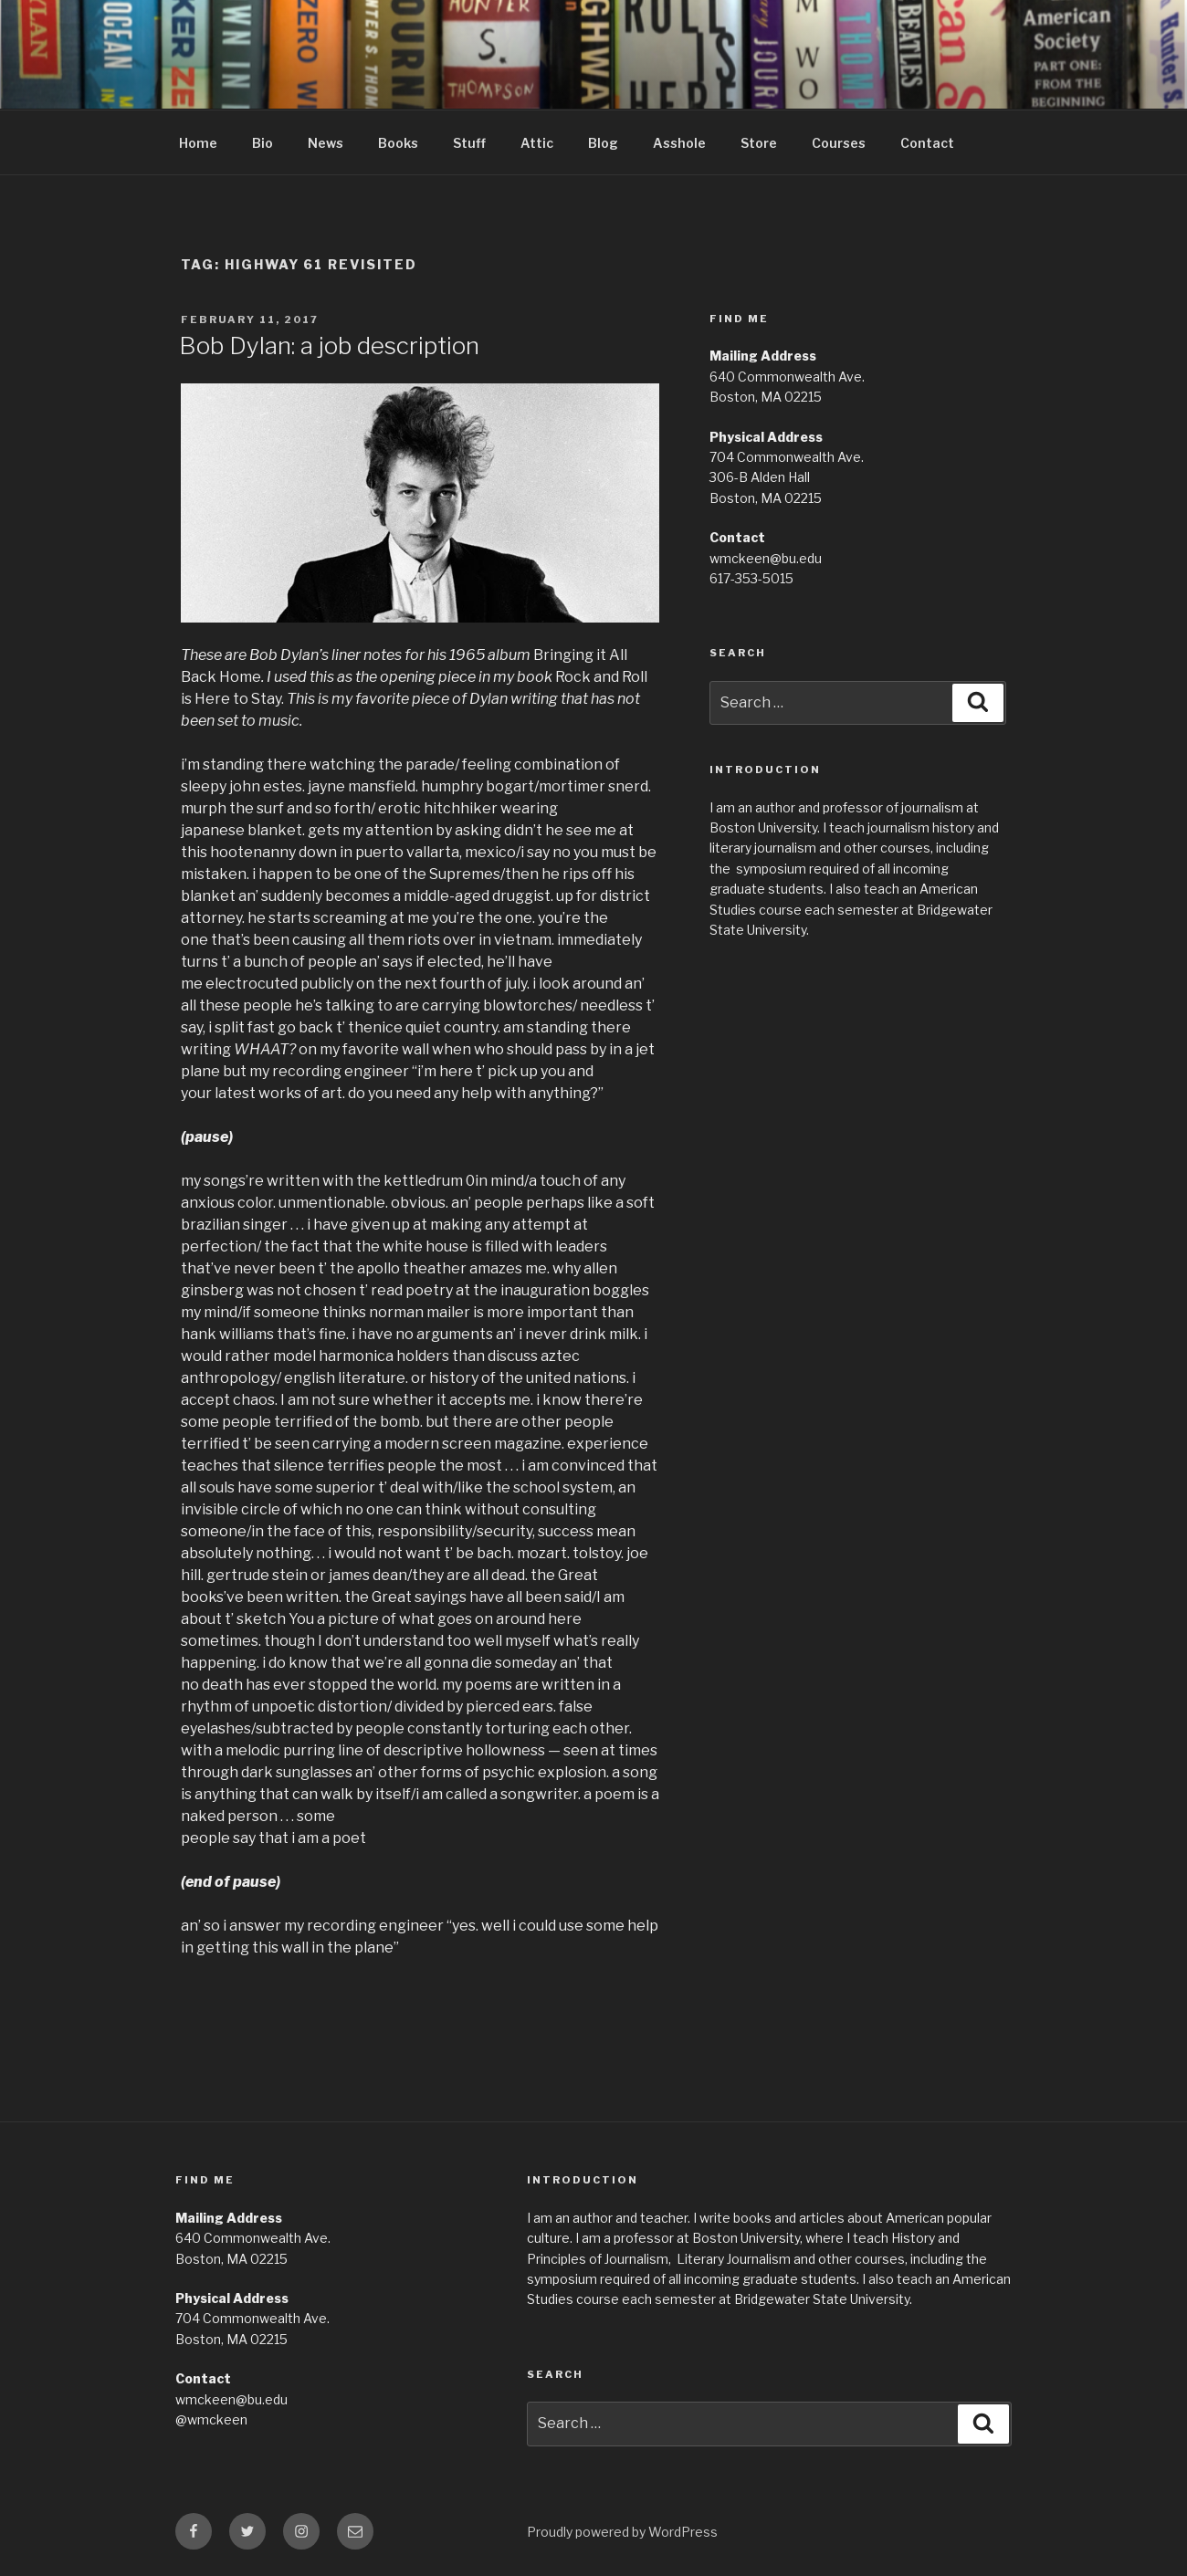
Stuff (469, 143)
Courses (839, 143)
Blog (603, 143)
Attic (536, 143)
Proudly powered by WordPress (622, 2531)
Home (198, 143)
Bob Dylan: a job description (329, 345)
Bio (262, 143)
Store (759, 143)
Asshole (679, 143)
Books (398, 143)
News (325, 143)
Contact (927, 143)
